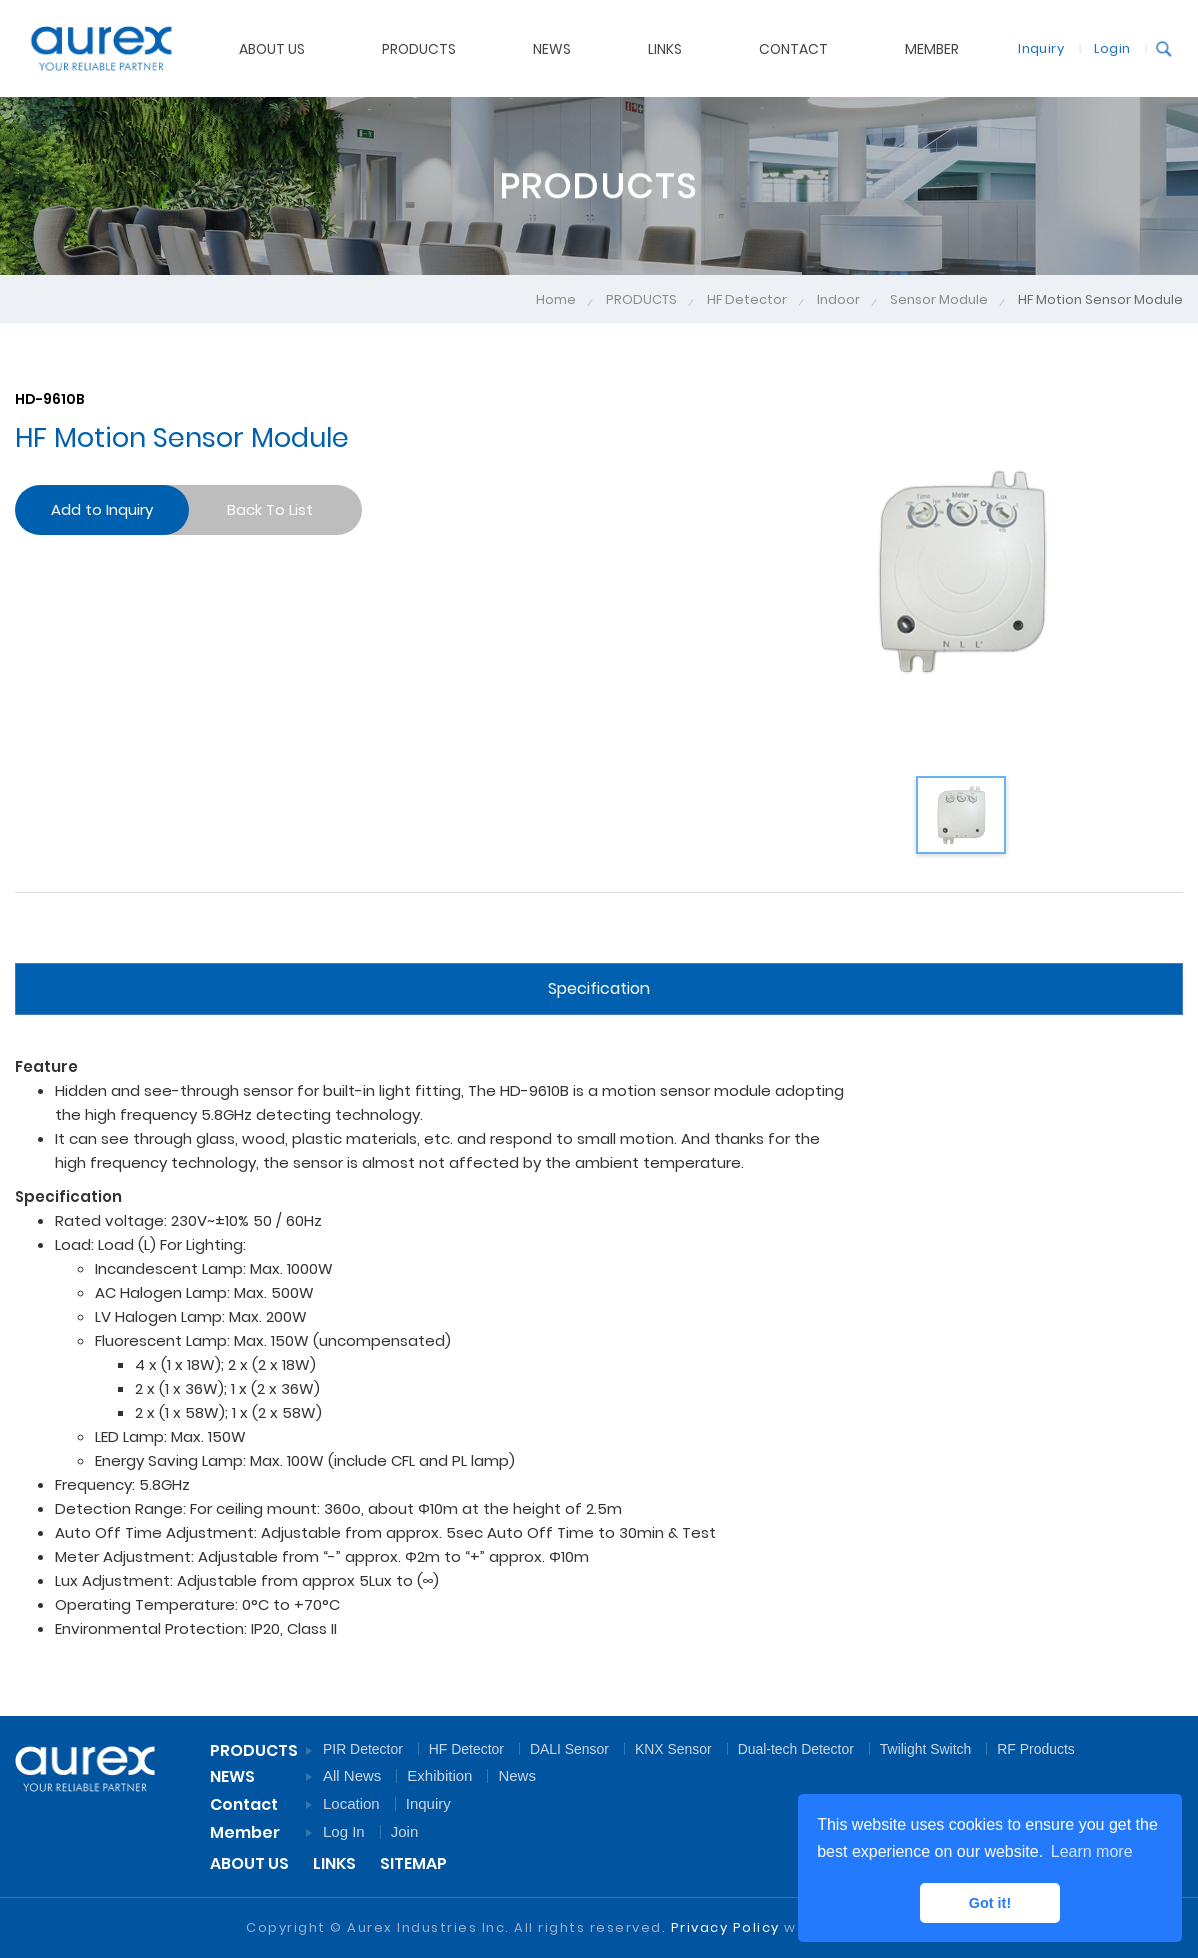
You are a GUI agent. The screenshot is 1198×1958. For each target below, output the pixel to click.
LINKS (334, 1863)
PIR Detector (363, 1749)
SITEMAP (413, 1863)
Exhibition (439, 1775)
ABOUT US (249, 1863)
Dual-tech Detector (796, 1749)
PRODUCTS (641, 300)
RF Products (1035, 1749)
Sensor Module (939, 300)
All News (352, 1775)
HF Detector (747, 300)
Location (351, 1803)
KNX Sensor (673, 1749)
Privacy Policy (725, 1927)
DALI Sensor (569, 1749)
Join (405, 1831)
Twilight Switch (925, 1749)
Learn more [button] (1092, 1851)
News (517, 1775)
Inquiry (1030, 47)
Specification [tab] (599, 988)
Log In (344, 1831)
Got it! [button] (990, 1903)
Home (556, 300)
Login (1101, 47)
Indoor (838, 300)
